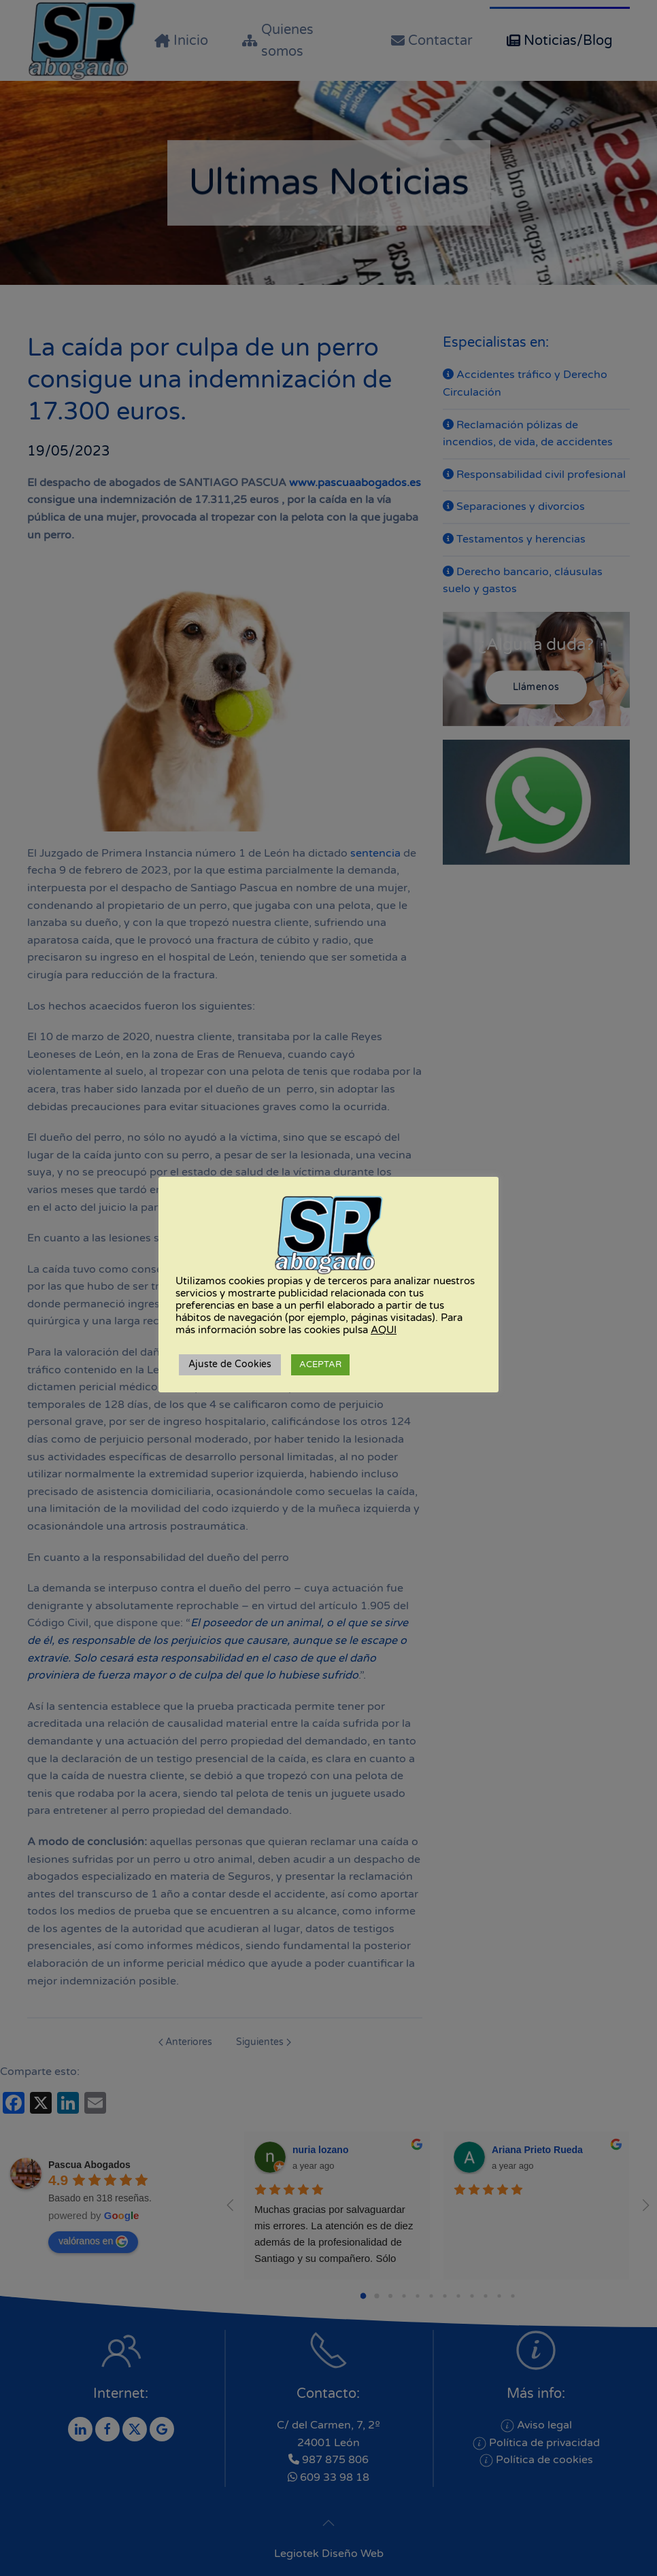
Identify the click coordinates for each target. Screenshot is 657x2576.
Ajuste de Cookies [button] (229, 1364)
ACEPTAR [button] (320, 1364)
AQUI (384, 1330)
